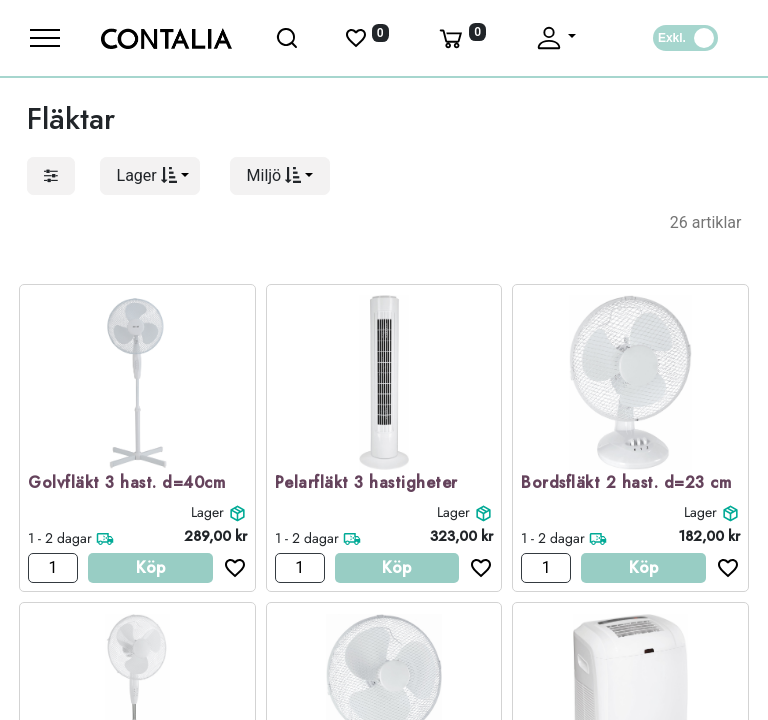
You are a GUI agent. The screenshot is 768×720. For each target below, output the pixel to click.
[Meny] (45, 38)
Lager (207, 512)
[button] (150, 176)
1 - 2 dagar (60, 538)
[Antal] (53, 568)
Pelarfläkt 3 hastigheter (366, 483)
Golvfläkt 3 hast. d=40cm (126, 483)
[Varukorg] (461, 38)
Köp (150, 567)
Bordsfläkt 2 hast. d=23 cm (626, 483)
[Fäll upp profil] (555, 38)
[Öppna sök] (288, 38)
